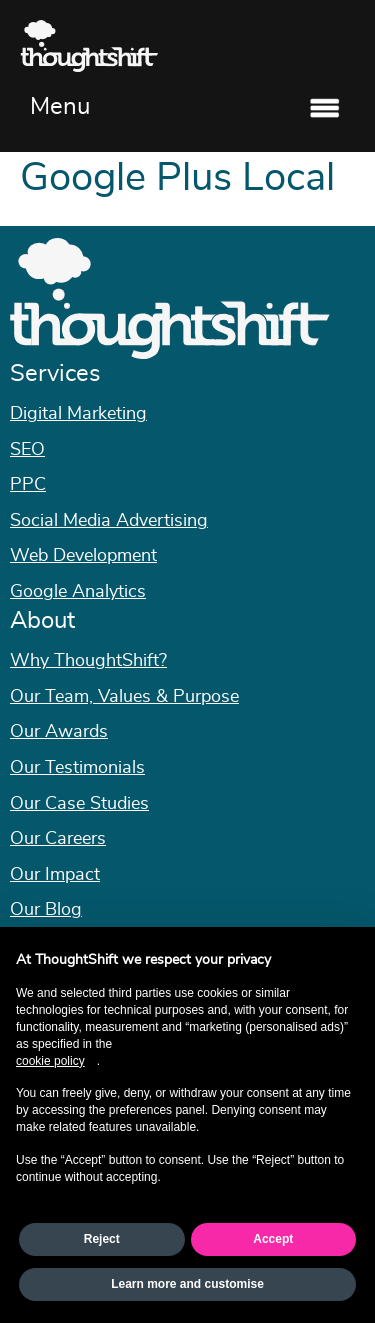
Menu (60, 107)
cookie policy (50, 1061)
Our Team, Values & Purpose (124, 697)
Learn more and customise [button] (187, 1284)
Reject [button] (102, 1239)
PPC (28, 485)
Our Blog (46, 910)
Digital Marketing (78, 414)
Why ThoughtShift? (88, 661)
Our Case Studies (79, 804)
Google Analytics (78, 592)
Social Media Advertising (109, 521)
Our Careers (58, 839)
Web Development (83, 556)
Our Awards (59, 732)
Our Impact (55, 875)
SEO (27, 450)
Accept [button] (273, 1239)
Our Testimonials (77, 768)
